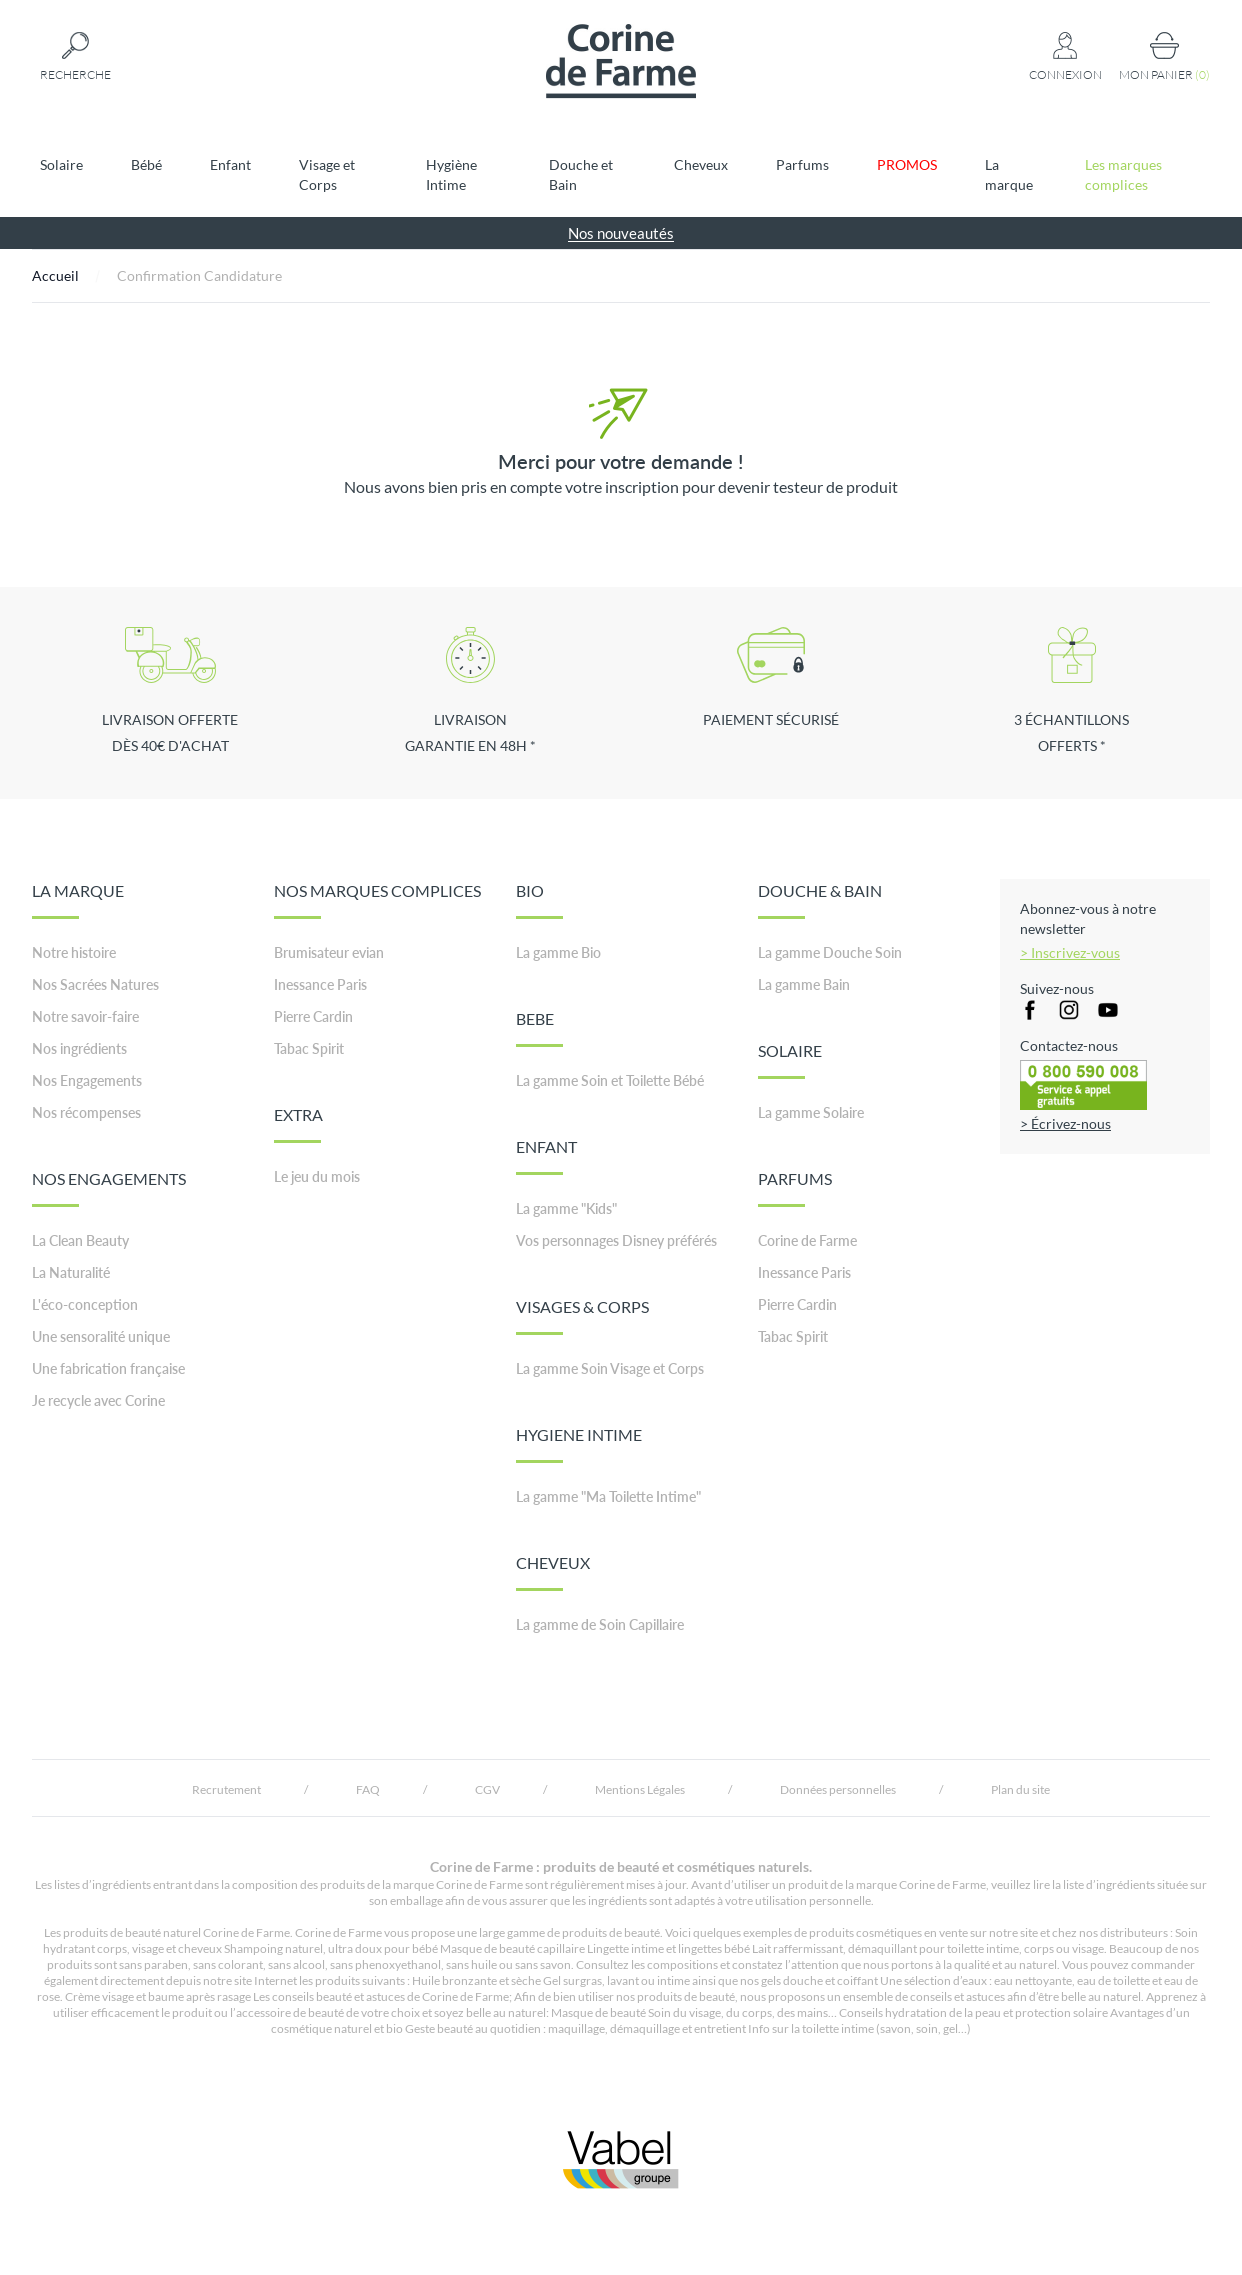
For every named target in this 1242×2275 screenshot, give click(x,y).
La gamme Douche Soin (830, 952)
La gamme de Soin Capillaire (600, 1624)
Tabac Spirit (309, 1048)
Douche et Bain (581, 174)
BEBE (539, 1028)
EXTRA (298, 1124)
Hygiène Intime (451, 174)
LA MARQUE (78, 900)
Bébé (146, 164)
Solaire (61, 164)
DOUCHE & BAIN (820, 900)
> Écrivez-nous (1065, 1123)
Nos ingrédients (79, 1048)
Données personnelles (838, 1789)
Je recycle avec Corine (98, 1400)
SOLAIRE (790, 1060)
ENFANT (546, 1156)
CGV (487, 1789)
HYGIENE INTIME (579, 1444)
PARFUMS (795, 1188)
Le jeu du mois (317, 1176)
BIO (539, 900)
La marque (1009, 174)
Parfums (802, 164)
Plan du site (1020, 1789)
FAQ (368, 1789)
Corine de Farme (807, 1240)
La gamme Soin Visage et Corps (610, 1368)
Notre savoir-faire (85, 1016)
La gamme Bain (804, 984)
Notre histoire (74, 952)
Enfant (230, 164)
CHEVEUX (553, 1572)
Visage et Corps (327, 174)
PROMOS (907, 164)
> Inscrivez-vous (1070, 952)
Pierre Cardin (313, 1016)
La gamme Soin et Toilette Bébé (610, 1080)
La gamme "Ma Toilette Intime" (608, 1496)
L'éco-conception (85, 1304)
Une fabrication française (108, 1368)
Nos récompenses (86, 1112)
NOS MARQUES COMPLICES (377, 900)
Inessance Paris (320, 984)
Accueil (55, 275)
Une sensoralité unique (101, 1336)
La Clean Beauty (80, 1240)
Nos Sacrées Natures (95, 984)
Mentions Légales (640, 1789)
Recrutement (226, 1789)
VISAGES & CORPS (582, 1316)
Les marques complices (1123, 174)
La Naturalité (71, 1272)
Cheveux (701, 164)
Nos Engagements (87, 1080)
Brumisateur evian (329, 952)
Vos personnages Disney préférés (616, 1240)
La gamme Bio (558, 952)
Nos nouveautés (621, 233)
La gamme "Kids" (566, 1208)
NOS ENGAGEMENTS (109, 1188)
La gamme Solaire (811, 1112)
